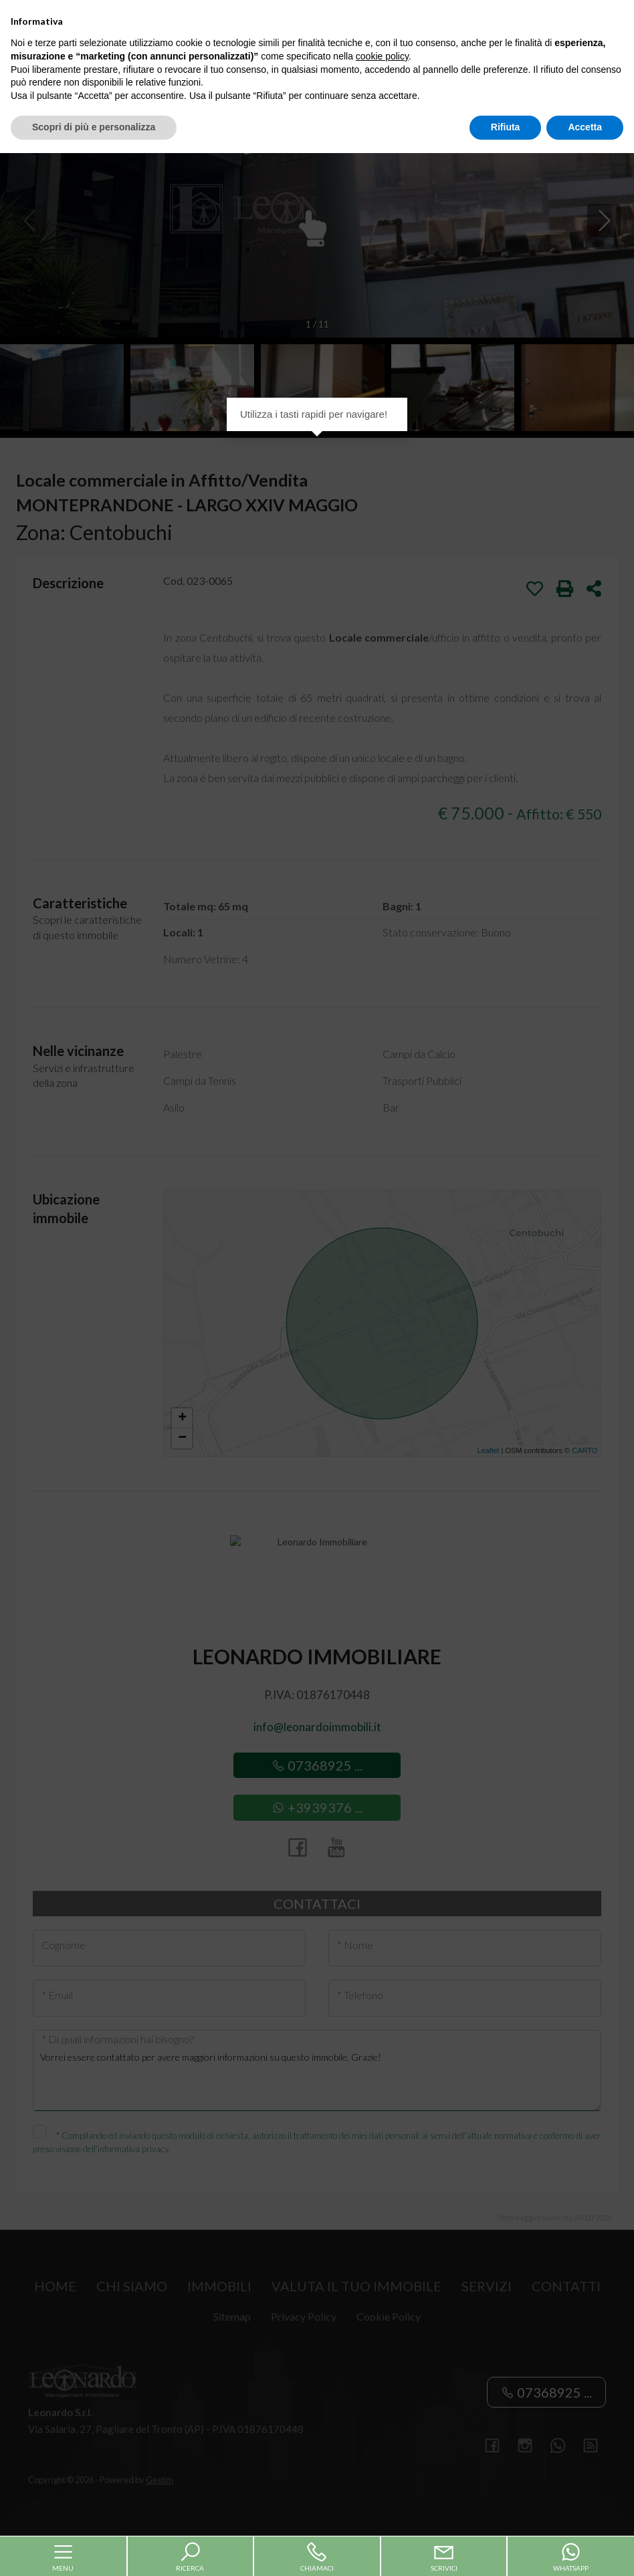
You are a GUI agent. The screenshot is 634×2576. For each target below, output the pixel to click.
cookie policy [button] (382, 2479)
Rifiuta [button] (505, 2550)
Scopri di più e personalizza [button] (93, 2550)
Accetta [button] (585, 2550)
